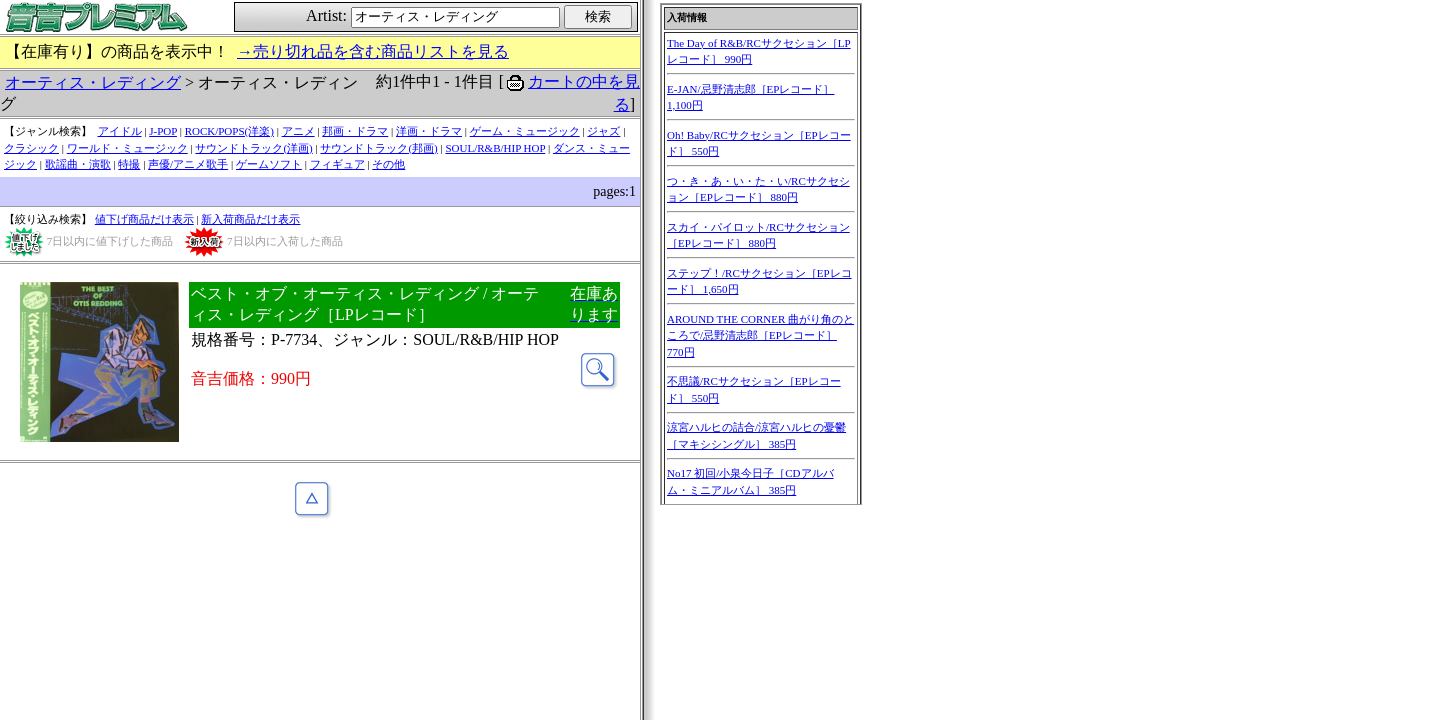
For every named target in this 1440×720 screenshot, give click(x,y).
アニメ (298, 131)
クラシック (31, 148)
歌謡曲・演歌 (78, 164)
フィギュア (337, 164)
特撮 (129, 164)
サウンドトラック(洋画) (253, 148)
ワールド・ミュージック (127, 148)
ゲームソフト (269, 164)
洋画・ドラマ (429, 131)
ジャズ (603, 131)
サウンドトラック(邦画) (378, 148)
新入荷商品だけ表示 (250, 219)
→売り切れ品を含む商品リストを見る (373, 51)
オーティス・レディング (93, 82)
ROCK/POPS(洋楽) (229, 131)
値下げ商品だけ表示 (144, 219)
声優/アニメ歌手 (188, 164)
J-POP (163, 131)
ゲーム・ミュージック (525, 131)
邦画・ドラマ (355, 131)
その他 (388, 164)
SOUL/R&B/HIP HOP (495, 148)
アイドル (120, 131)
